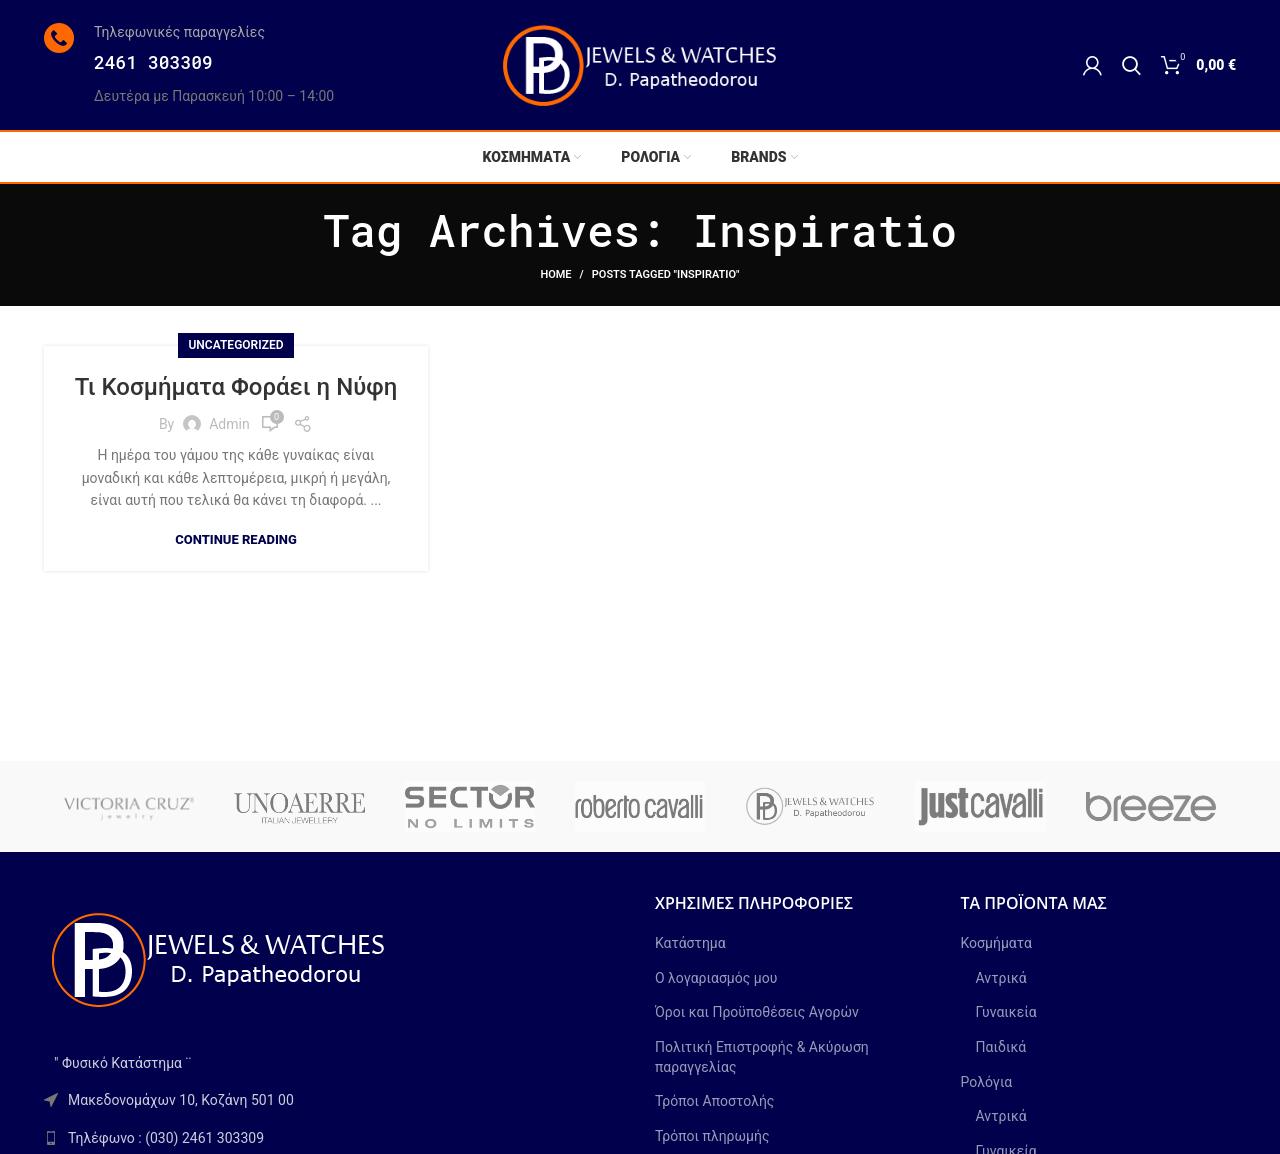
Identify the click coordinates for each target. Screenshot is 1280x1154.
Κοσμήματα (996, 943)
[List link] (334, 1138)
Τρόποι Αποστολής (714, 1101)
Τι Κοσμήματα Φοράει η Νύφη (236, 387)
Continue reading (236, 539)
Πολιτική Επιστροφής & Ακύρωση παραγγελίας (762, 1057)
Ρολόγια (987, 1082)
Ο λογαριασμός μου (716, 978)
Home (555, 274)
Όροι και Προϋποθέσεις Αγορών (757, 1012)
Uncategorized (235, 345)
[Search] (1131, 65)
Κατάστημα (690, 943)
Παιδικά (1001, 1047)
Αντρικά (1001, 978)
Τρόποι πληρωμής (712, 1136)
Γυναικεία (1006, 1012)
